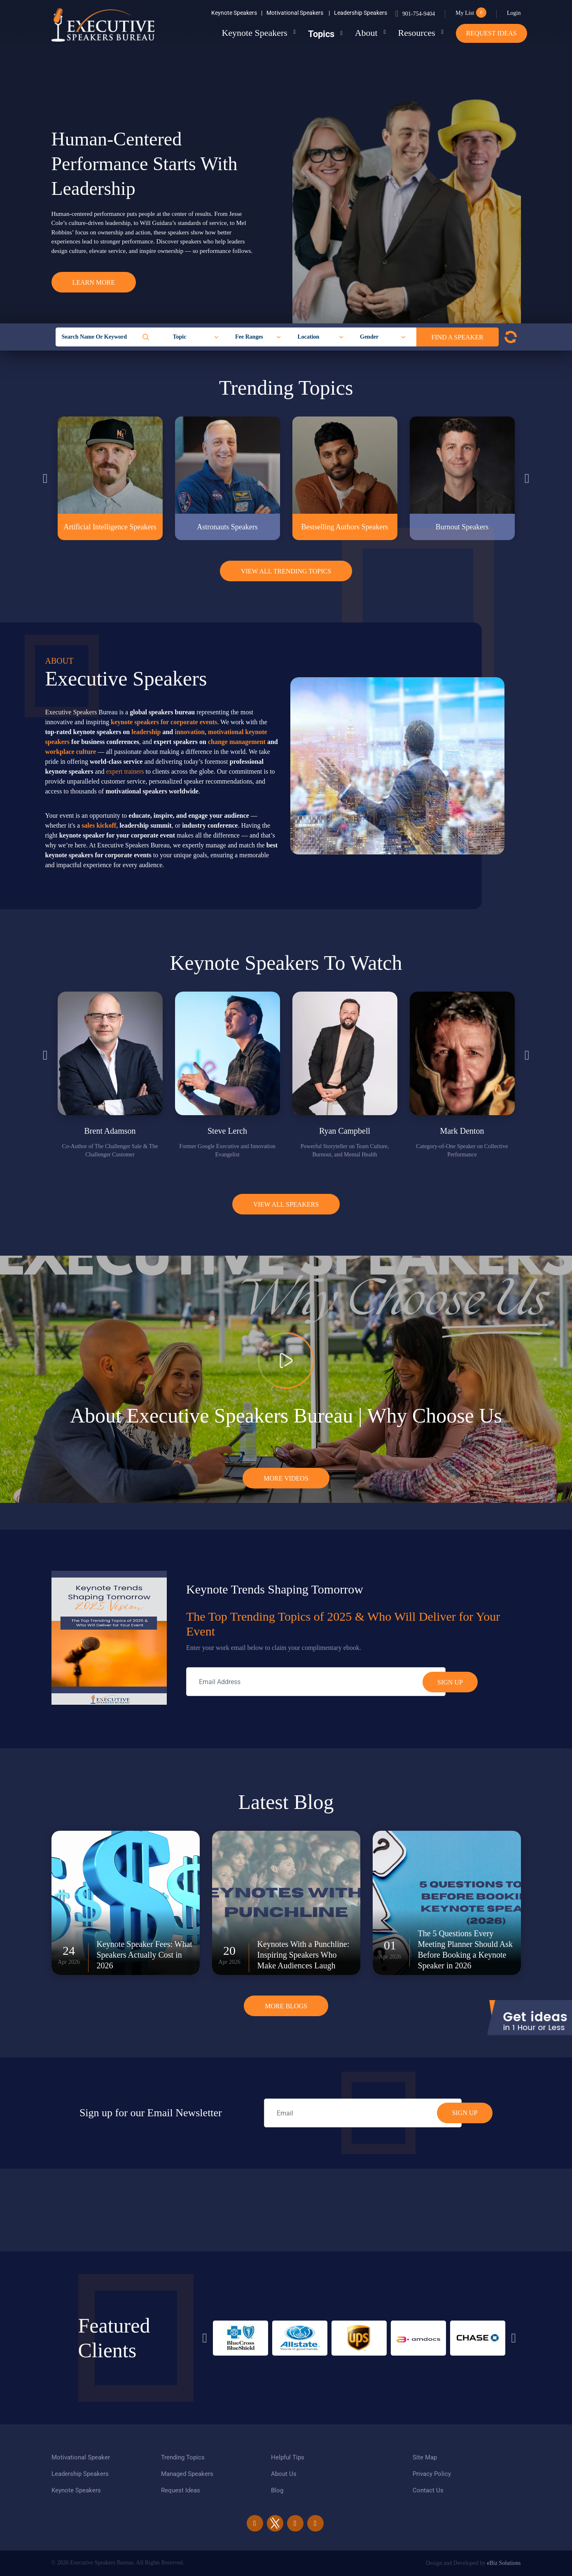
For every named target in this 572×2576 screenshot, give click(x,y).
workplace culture (70, 751)
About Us (284, 2474)
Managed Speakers (187, 2474)
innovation (190, 731)
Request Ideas (491, 33)
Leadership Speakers (360, 12)
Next (527, 478)
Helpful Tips (287, 2457)
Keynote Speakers (236, 12)
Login (514, 13)
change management (237, 741)
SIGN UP (465, 2112)
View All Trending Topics (286, 571)
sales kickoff (99, 825)
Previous (45, 478)
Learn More (93, 282)
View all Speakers (286, 1204)
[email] (363, 2113)
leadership (146, 731)
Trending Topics (183, 2457)
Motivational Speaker (80, 2457)
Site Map (425, 2457)
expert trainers (125, 771)
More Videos (286, 1478)
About (366, 33)
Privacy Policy (432, 2474)
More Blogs (286, 2006)
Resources (416, 33)
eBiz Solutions (504, 2563)
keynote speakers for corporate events (164, 721)
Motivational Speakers (298, 12)
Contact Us (428, 2490)
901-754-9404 (418, 14)
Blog (277, 2490)
